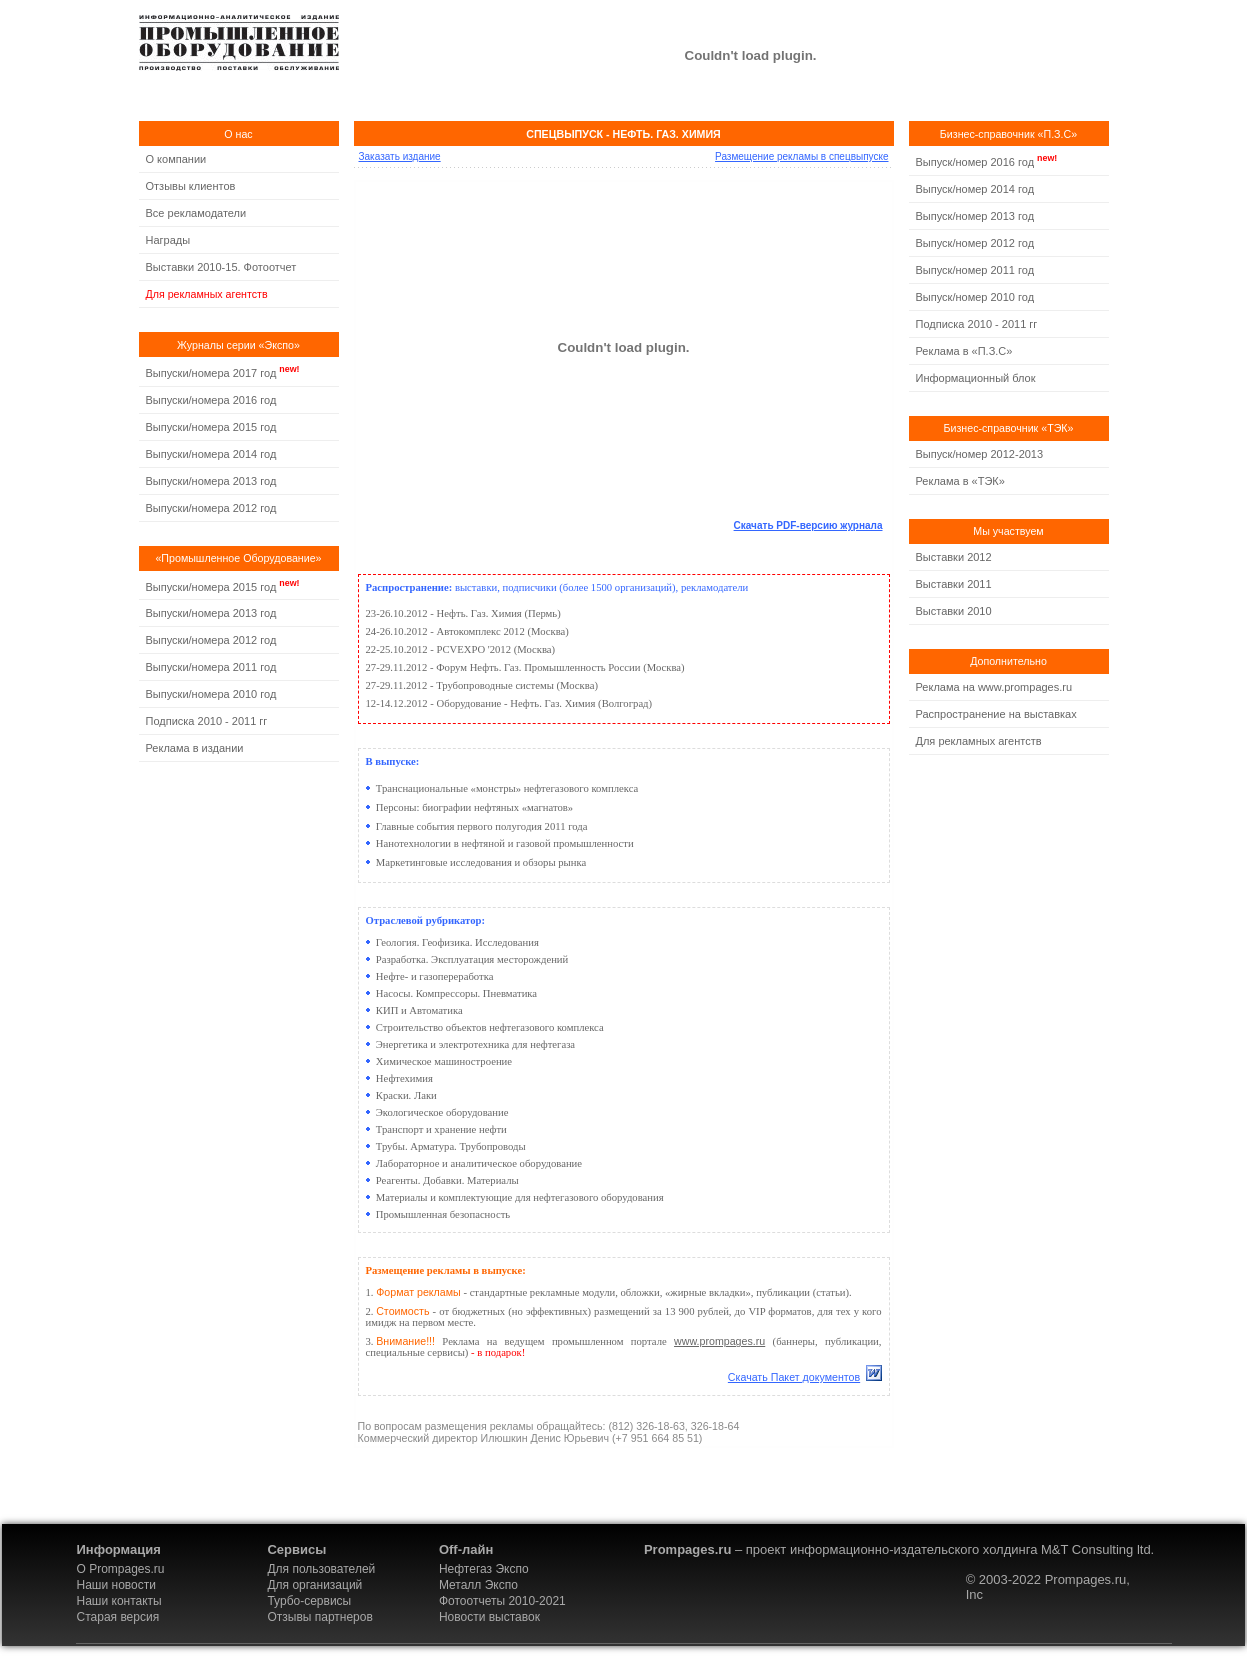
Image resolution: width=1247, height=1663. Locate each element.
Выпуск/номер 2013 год (975, 216)
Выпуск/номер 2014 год (975, 189)
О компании (176, 159)
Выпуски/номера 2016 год (211, 400)
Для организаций (314, 1585)
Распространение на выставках (996, 714)
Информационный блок (976, 378)
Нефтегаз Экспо (484, 1569)
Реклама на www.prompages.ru (994, 687)
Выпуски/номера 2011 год (211, 667)
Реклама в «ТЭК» (960, 481)
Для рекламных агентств (207, 294)
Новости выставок (489, 1617)
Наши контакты (119, 1601)
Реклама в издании (195, 748)
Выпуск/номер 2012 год (975, 243)
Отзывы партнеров (319, 1617)
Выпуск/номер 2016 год (975, 162)
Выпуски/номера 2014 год (211, 454)
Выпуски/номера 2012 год (211, 508)
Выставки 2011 (954, 584)
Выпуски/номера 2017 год (211, 373)
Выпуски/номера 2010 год (211, 694)
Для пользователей (321, 1569)
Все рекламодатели (196, 213)
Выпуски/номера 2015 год (211, 427)
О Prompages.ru (121, 1569)
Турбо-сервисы (309, 1601)
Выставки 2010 (954, 611)
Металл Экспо (478, 1585)
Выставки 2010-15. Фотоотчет (221, 267)
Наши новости (116, 1585)
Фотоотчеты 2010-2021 (502, 1601)
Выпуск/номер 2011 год (975, 270)
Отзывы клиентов (191, 186)
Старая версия (118, 1617)
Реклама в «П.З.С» (964, 351)
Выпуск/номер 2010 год (975, 297)
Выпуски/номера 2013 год (211, 481)
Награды (168, 240)
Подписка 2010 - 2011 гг (207, 721)
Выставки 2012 (954, 557)
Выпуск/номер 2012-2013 (980, 454)
